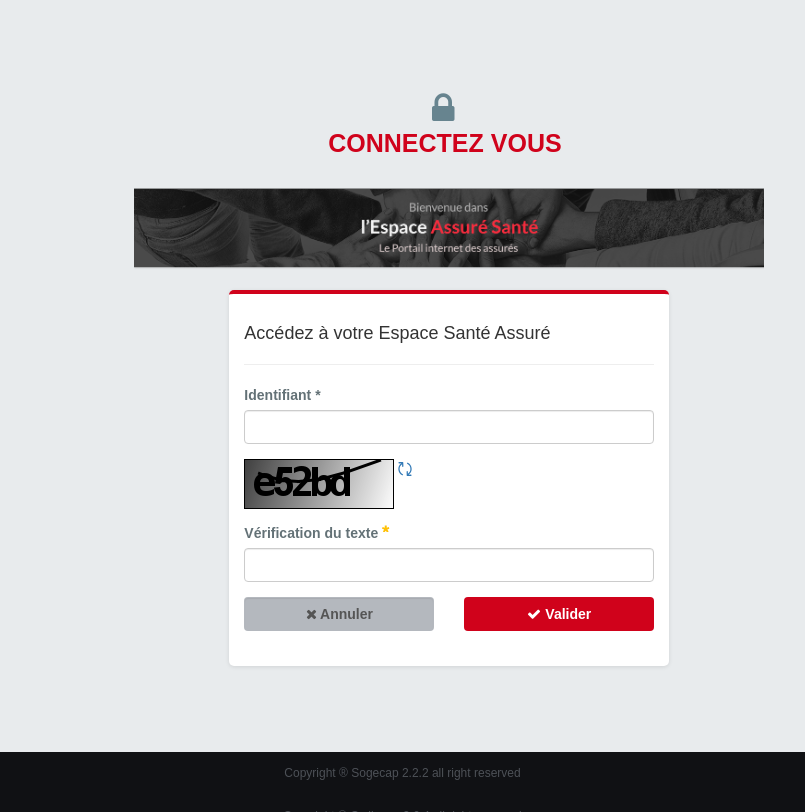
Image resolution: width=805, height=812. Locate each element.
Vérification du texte (316, 533)
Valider (559, 614)
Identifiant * (282, 395)
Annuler (339, 614)
